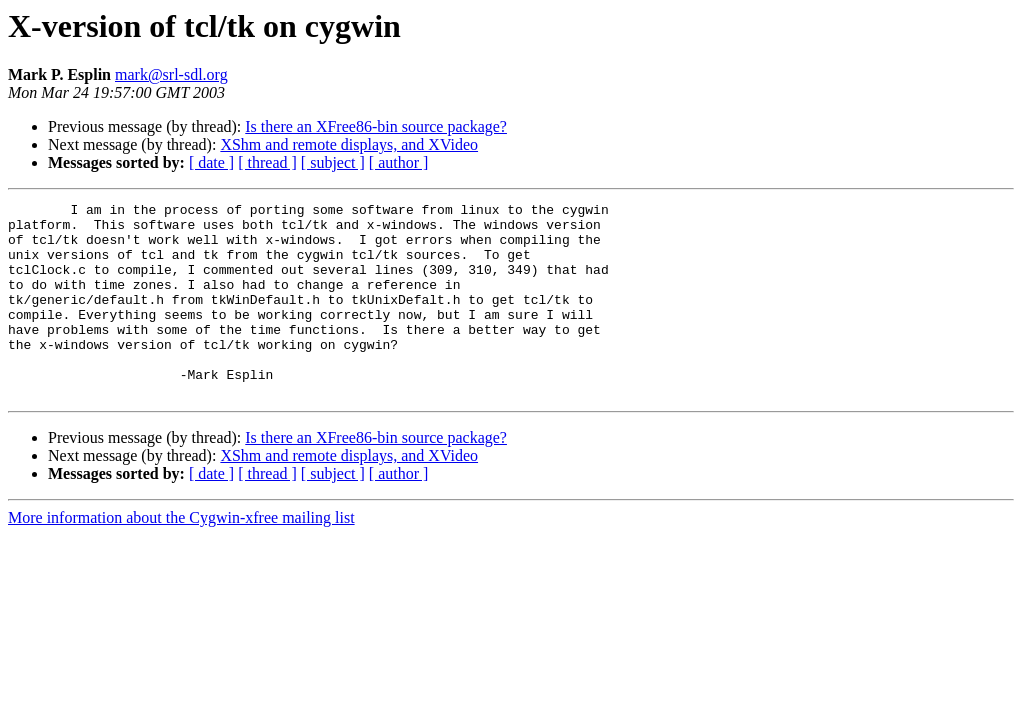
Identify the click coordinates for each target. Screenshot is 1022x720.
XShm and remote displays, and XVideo (349, 144)
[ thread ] (267, 162)
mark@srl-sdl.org (171, 74)
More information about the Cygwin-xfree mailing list (181, 556)
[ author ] (399, 162)
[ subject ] (333, 162)
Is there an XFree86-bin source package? (376, 126)
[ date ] (211, 162)
